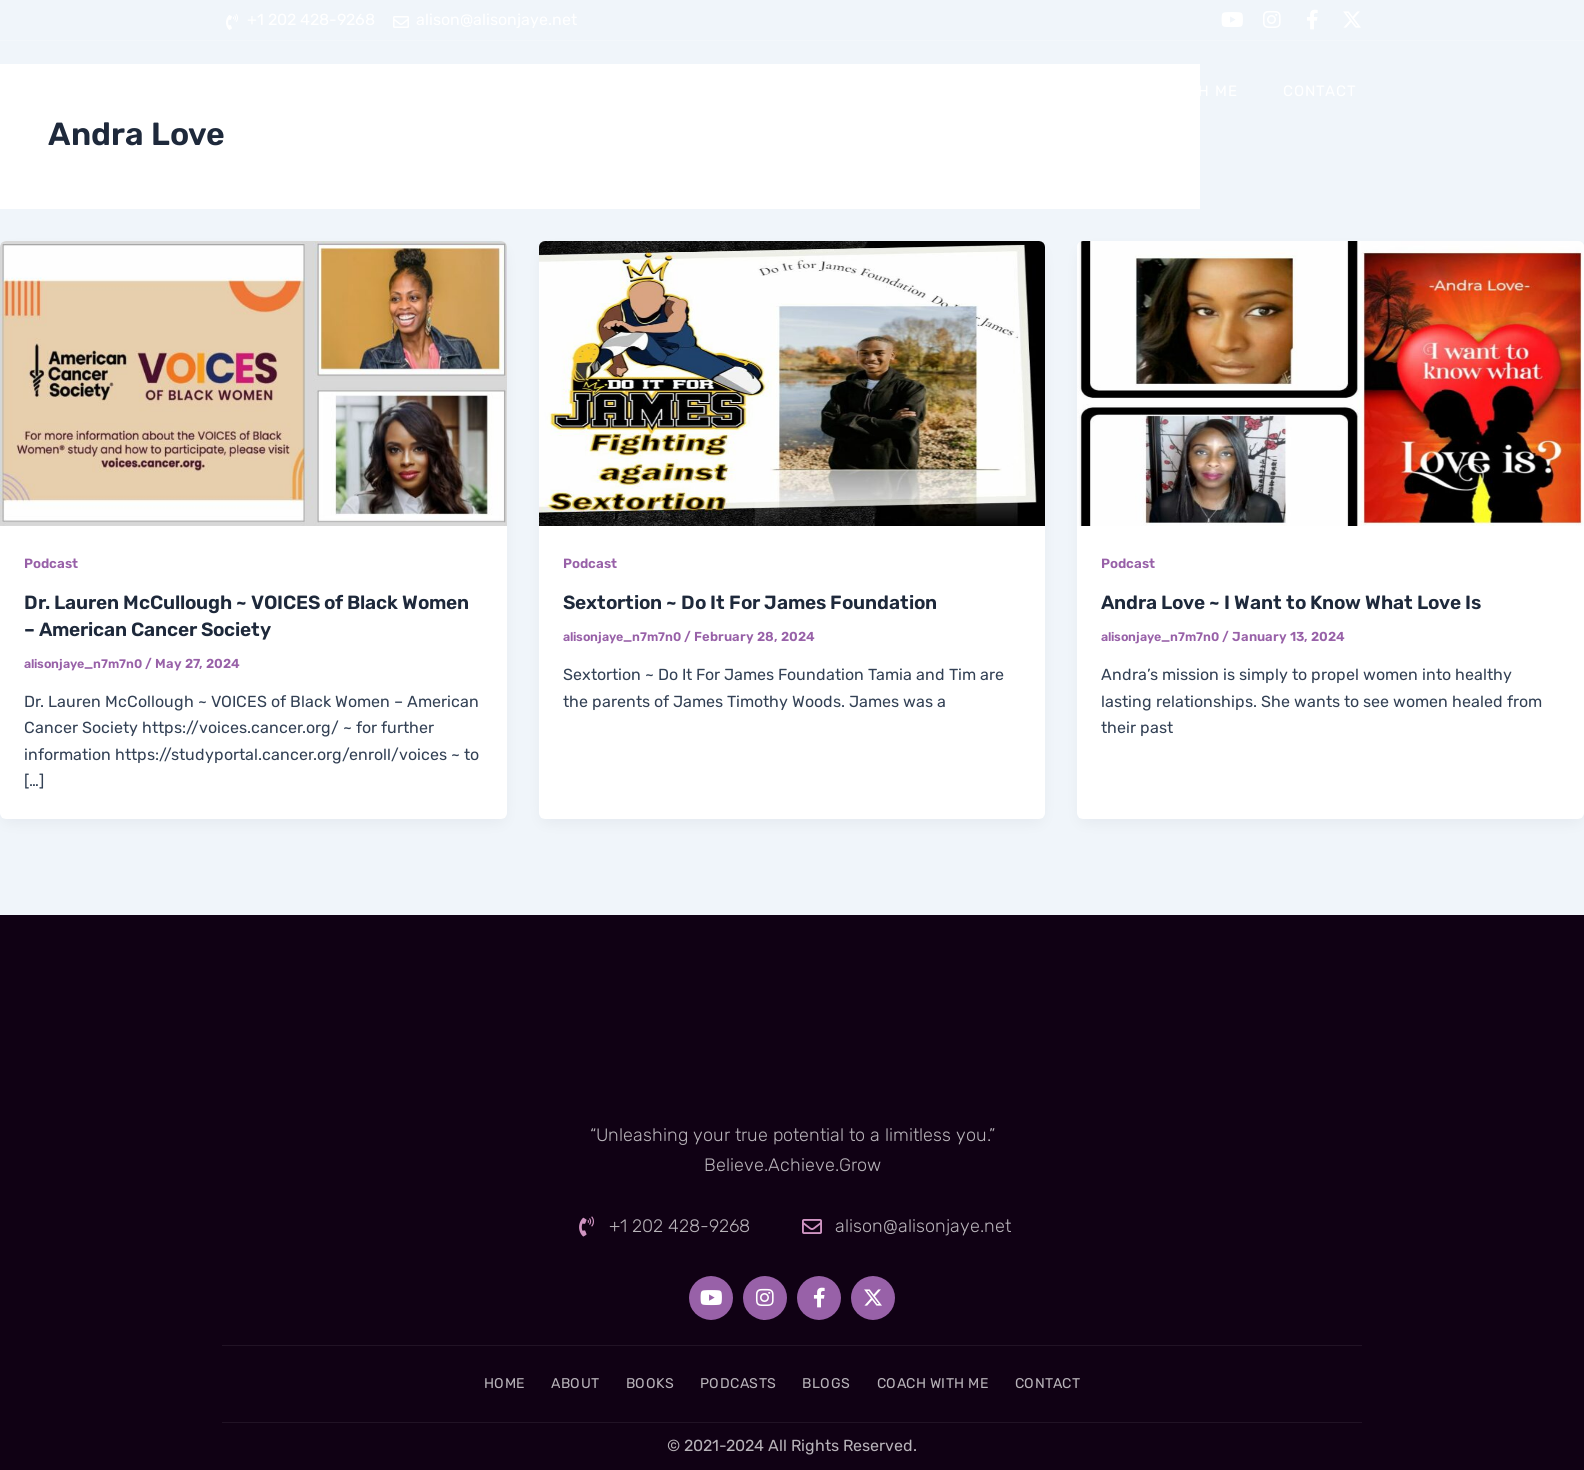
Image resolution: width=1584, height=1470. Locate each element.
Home (616, 91)
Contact (1320, 91)
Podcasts (924, 91)
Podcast (52, 563)
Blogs (1038, 91)
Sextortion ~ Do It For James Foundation (760, 602)
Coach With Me (1173, 91)
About (711, 91)
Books (810, 91)
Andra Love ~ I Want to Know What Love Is (1302, 602)
